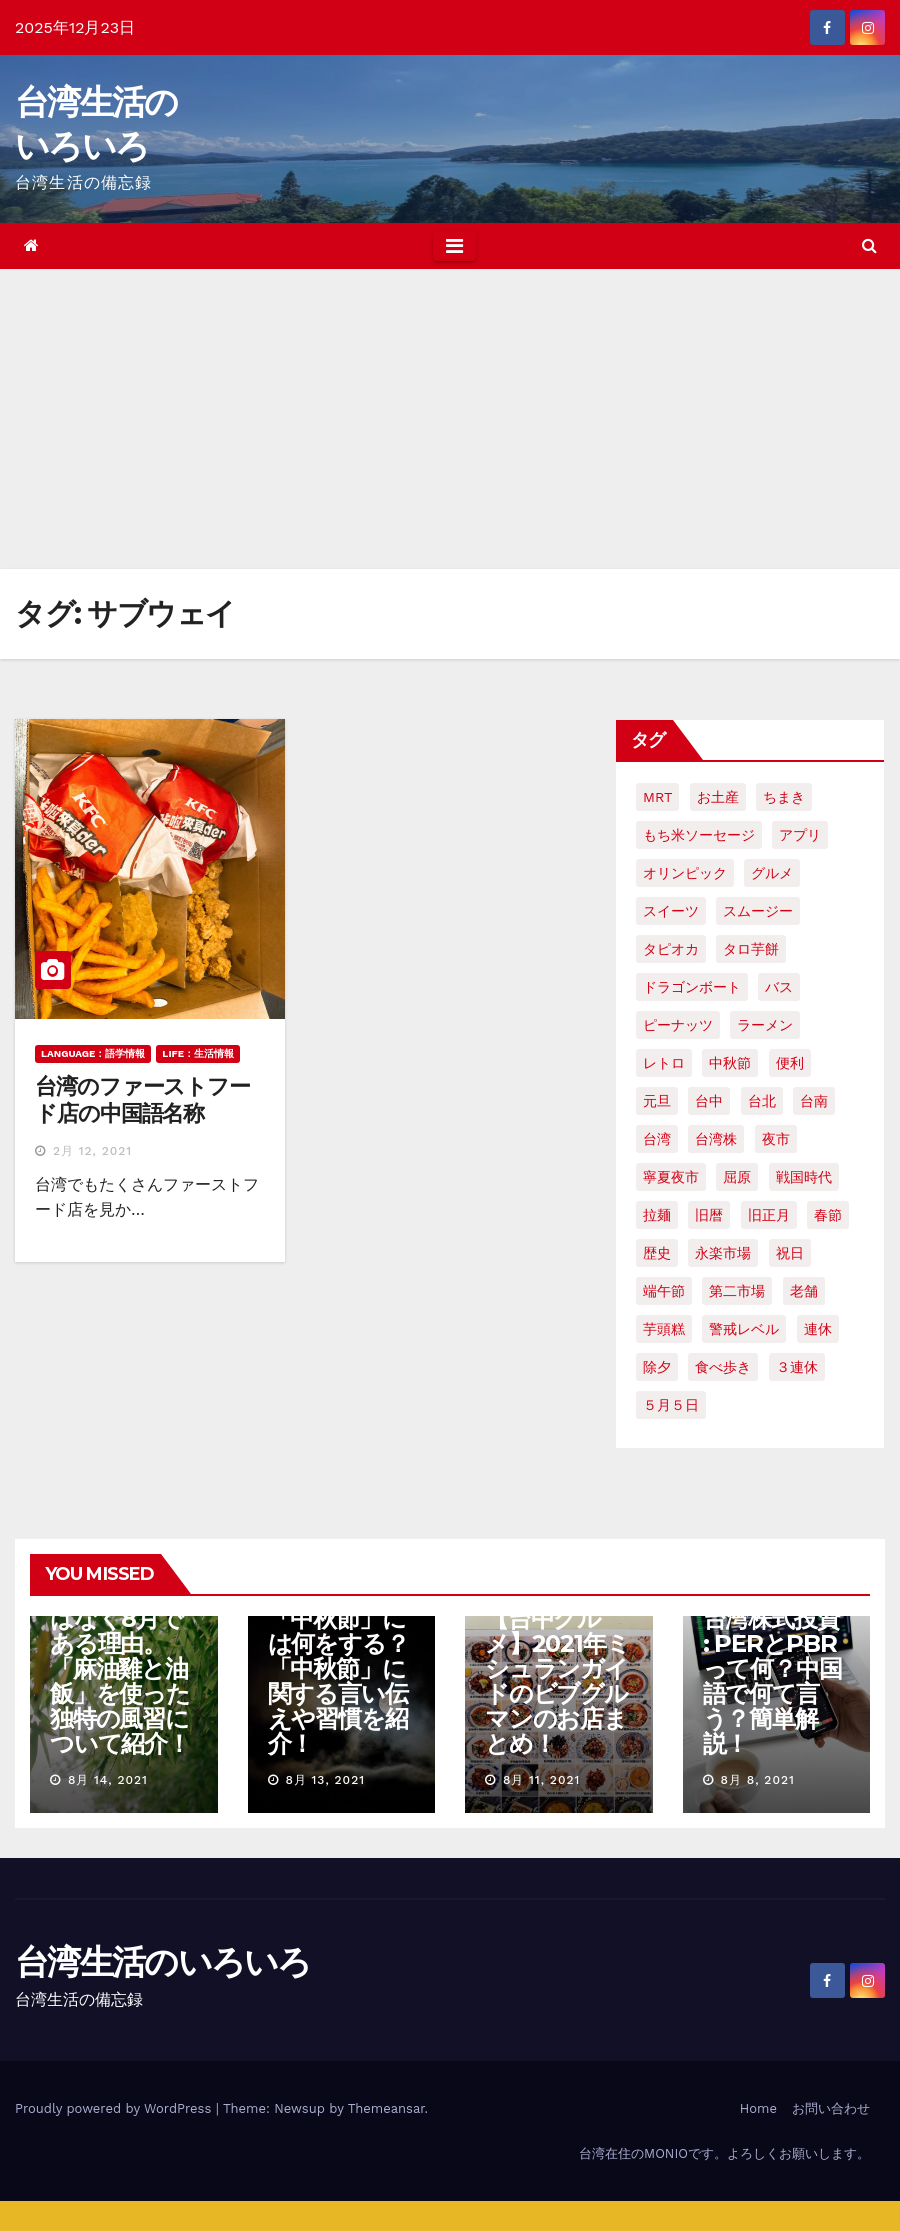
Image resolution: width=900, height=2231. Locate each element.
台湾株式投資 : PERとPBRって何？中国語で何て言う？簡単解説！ (772, 1681)
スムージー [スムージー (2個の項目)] (758, 911)
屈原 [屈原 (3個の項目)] (737, 1177)
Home (758, 2108)
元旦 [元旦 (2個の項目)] (657, 1101)
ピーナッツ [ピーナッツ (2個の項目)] (678, 1025)
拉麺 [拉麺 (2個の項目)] (657, 1215)
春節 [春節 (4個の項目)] (828, 1215)
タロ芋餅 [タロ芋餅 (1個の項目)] (751, 949)
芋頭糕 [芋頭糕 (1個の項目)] (664, 1329)
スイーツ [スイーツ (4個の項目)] (671, 911)
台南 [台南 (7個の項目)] (814, 1101)
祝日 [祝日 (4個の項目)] (790, 1253)
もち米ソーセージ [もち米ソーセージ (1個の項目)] (699, 835)
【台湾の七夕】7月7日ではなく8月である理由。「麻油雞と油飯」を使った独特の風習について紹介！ (121, 1656)
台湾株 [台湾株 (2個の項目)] (716, 1139)
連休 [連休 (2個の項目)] (818, 1329)
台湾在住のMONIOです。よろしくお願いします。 (724, 2153)
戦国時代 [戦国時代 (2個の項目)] (804, 1177)
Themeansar (386, 2108)
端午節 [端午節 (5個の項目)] (664, 1291)
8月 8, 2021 (757, 1780)
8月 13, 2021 (325, 1780)
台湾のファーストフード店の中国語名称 (142, 1099)
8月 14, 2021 (108, 1780)
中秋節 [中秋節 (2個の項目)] (730, 1063)
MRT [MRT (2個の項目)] (657, 797)
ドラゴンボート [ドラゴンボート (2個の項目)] (692, 987)
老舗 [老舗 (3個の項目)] (804, 1291)
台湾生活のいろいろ (163, 1962)
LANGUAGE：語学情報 (93, 1053)
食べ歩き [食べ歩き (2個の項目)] (723, 1367)
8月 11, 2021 (541, 1780)
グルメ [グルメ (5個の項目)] (772, 873)
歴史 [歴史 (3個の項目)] (657, 1253)
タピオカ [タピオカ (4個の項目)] (671, 949)
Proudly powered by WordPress (115, 2108)
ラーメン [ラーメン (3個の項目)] (765, 1025)
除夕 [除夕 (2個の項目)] (657, 1367)
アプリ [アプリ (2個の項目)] (800, 835)
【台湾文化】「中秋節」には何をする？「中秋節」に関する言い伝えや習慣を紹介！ (338, 1668)
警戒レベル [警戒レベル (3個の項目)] (744, 1329)
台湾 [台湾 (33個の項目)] (657, 1139)
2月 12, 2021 (92, 1151)
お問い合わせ (831, 2108)
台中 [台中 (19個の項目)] (709, 1101)
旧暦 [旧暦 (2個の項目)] (709, 1215)
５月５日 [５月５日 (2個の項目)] (671, 1405)
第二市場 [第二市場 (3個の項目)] (737, 1291)
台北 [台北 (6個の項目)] (762, 1101)
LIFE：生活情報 (198, 1053)
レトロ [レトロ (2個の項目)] (664, 1063)
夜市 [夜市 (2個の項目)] (776, 1139)
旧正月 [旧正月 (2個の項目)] (769, 1215)
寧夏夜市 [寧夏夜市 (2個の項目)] (671, 1177)
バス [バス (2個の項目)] (779, 987)
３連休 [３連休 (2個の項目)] (797, 1367)
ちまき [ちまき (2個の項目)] (784, 797)
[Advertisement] (450, 419)
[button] (869, 245)
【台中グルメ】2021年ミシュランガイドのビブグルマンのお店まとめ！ (557, 1681)
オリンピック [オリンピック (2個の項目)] (685, 873)
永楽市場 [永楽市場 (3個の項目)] (723, 1253)
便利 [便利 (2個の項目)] (790, 1063)
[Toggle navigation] (454, 246)
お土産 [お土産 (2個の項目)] (718, 797)
